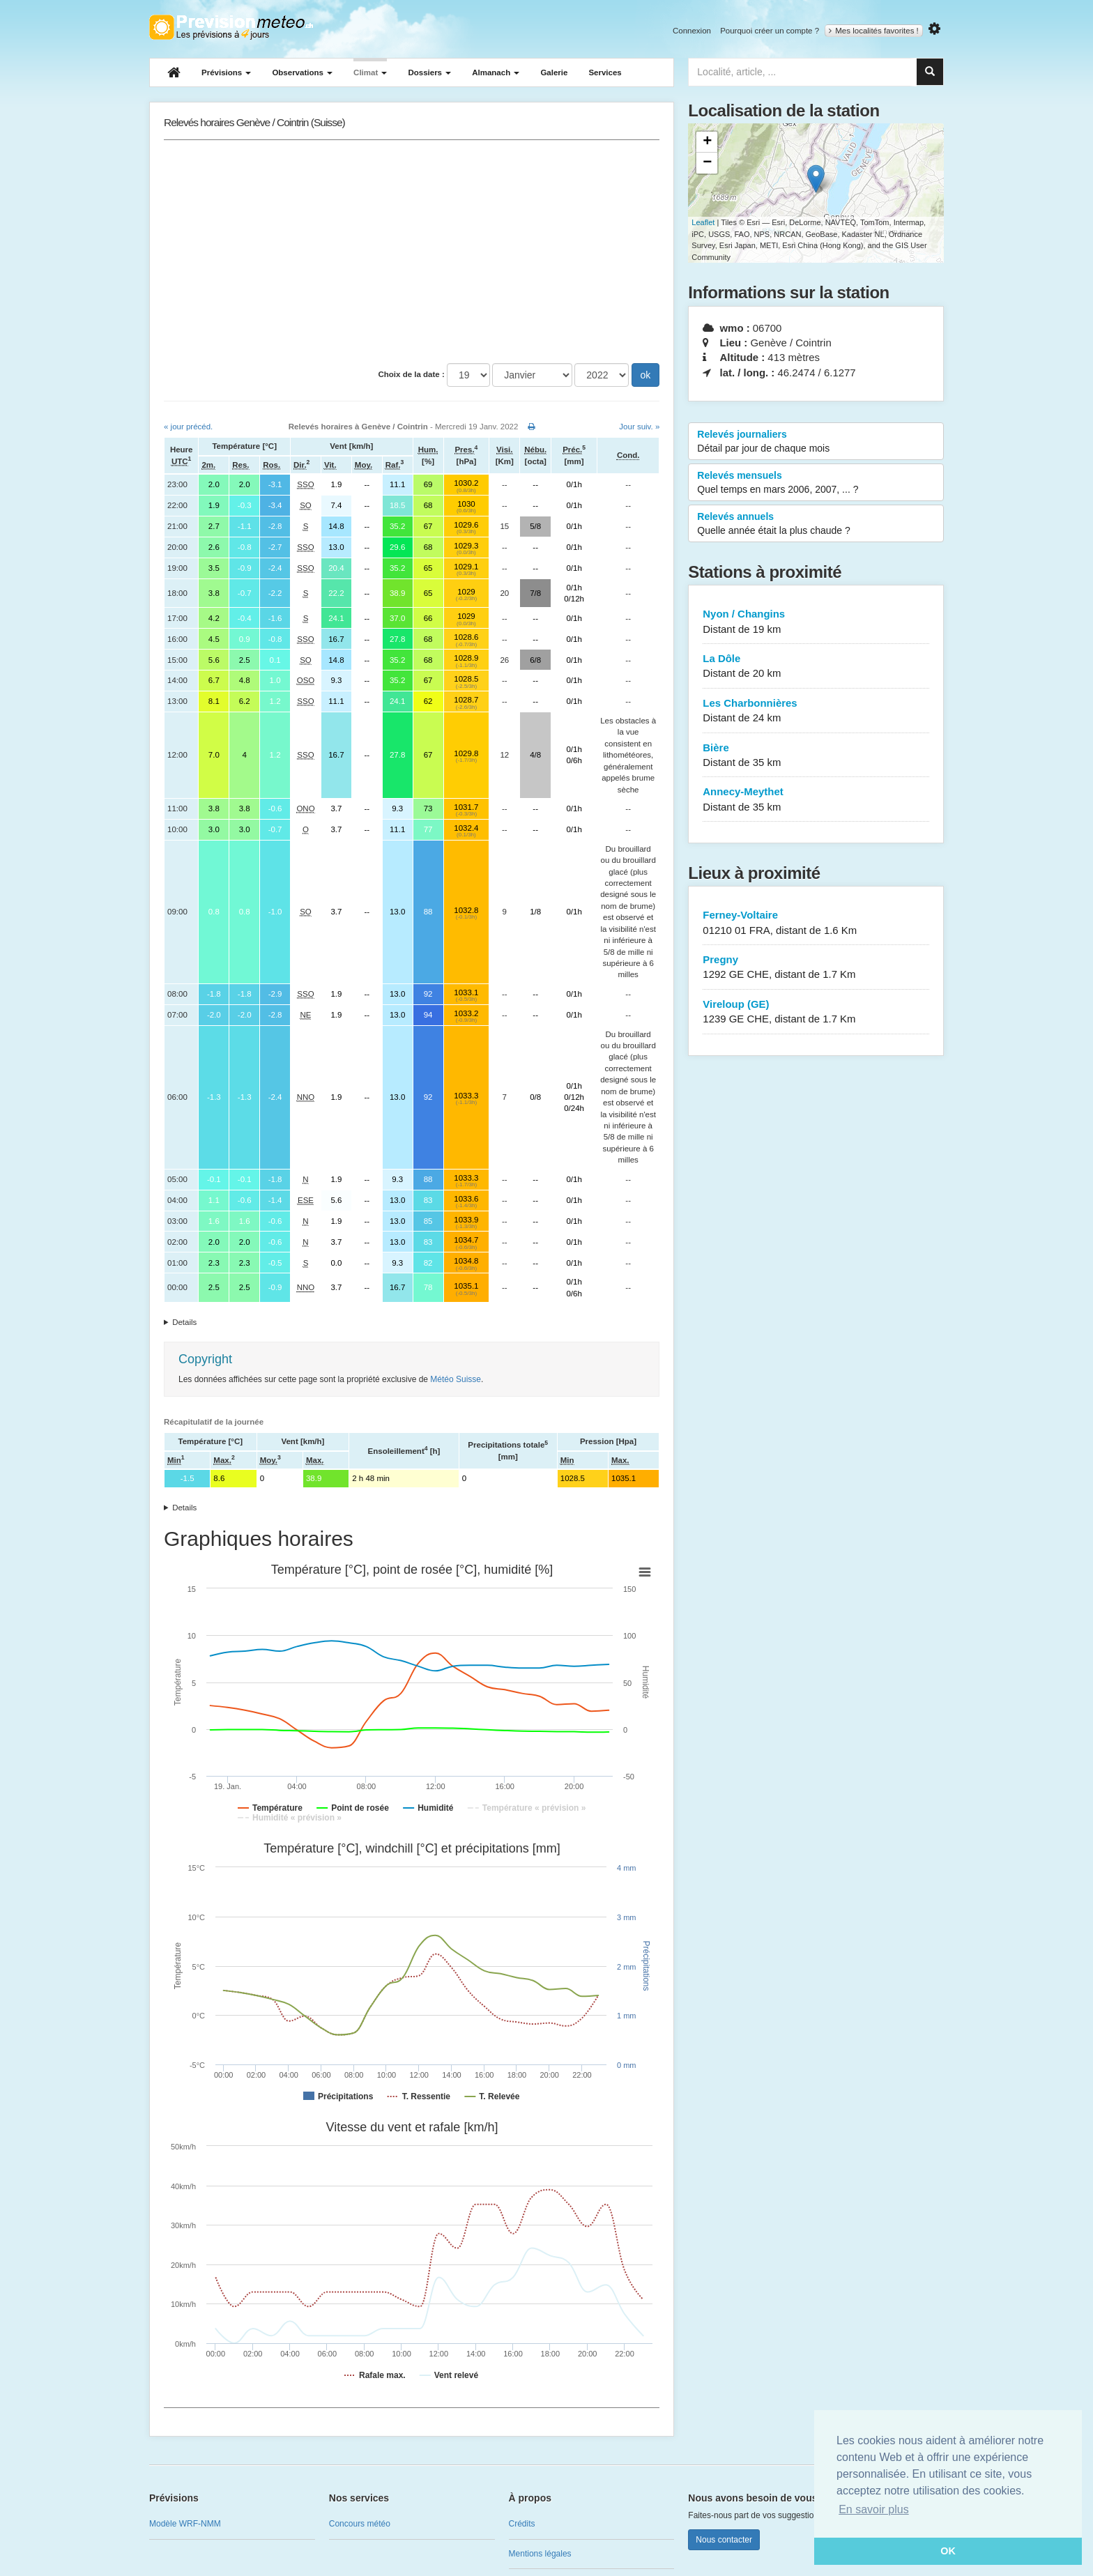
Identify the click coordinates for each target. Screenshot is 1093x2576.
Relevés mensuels (816, 483)
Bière (816, 756)
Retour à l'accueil (231, 27)
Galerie (553, 72)
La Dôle (816, 666)
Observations (302, 72)
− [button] (707, 163)
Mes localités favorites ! (874, 30)
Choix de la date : (412, 374)
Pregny (816, 967)
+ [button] (707, 142)
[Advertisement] (411, 251)
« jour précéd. (188, 426)
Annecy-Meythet (816, 799)
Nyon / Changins (816, 622)
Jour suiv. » (639, 426)
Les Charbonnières (816, 711)
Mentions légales (540, 2554)
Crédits (522, 2524)
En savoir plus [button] (874, 2509)
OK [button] (948, 2550)
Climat (370, 72)
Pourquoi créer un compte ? (769, 30)
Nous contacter (724, 2540)
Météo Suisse (455, 1379)
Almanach (495, 72)
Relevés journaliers (816, 442)
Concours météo (359, 2524)
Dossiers (429, 72)
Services (604, 72)
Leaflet (702, 222)
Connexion (692, 30)
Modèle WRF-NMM (185, 2524)
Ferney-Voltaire (816, 923)
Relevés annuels (816, 524)
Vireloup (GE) (816, 1012)
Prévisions (226, 72)
